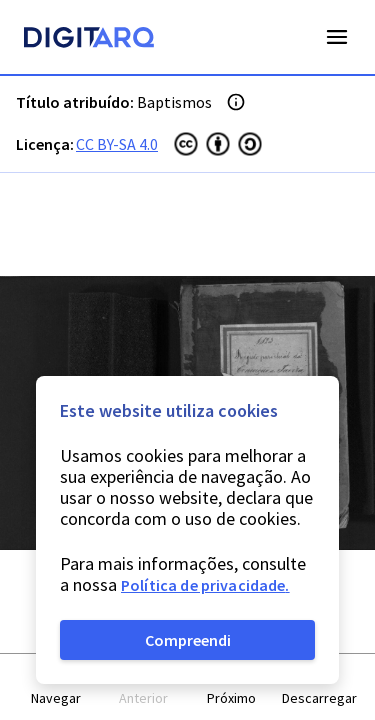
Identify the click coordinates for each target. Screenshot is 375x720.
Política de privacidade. (205, 585)
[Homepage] (89, 40)
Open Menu (337, 37)
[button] (56, 687)
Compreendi (188, 640)
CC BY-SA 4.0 (117, 144)
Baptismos (174, 102)
